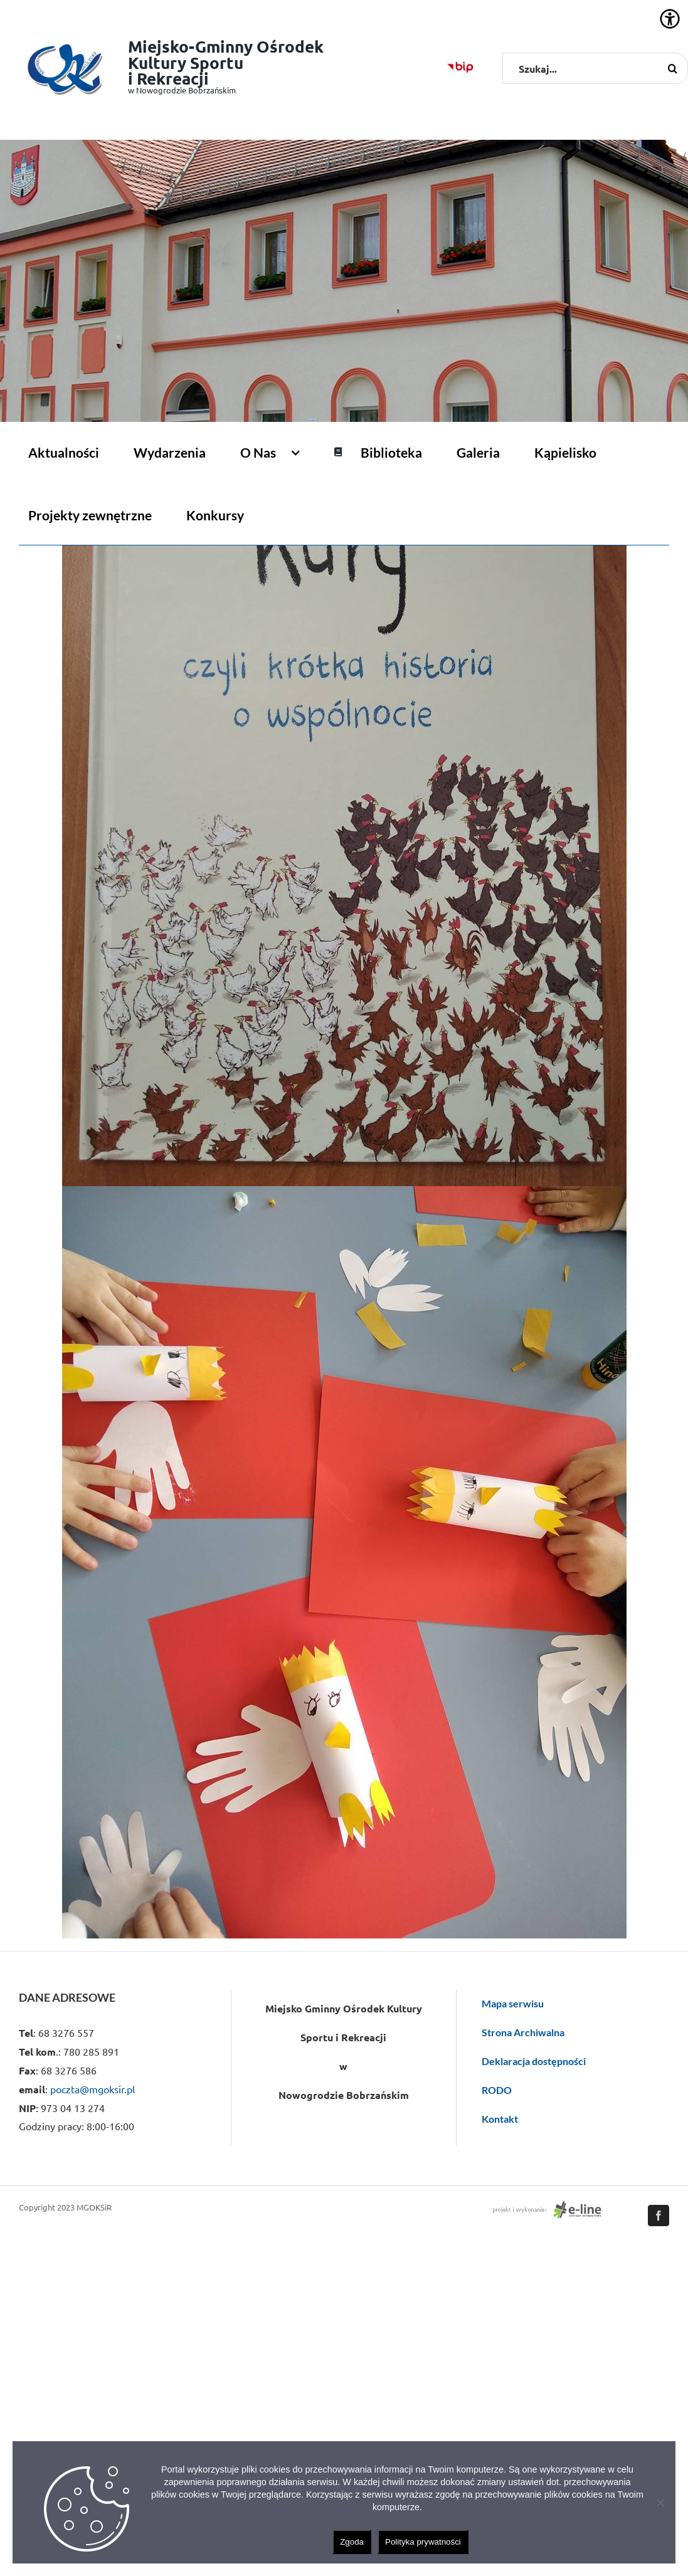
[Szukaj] (672, 68)
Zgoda (352, 2542)
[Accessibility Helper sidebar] (670, 19)
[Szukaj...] (595, 68)
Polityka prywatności (423, 2542)
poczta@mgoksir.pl (92, 2089)
